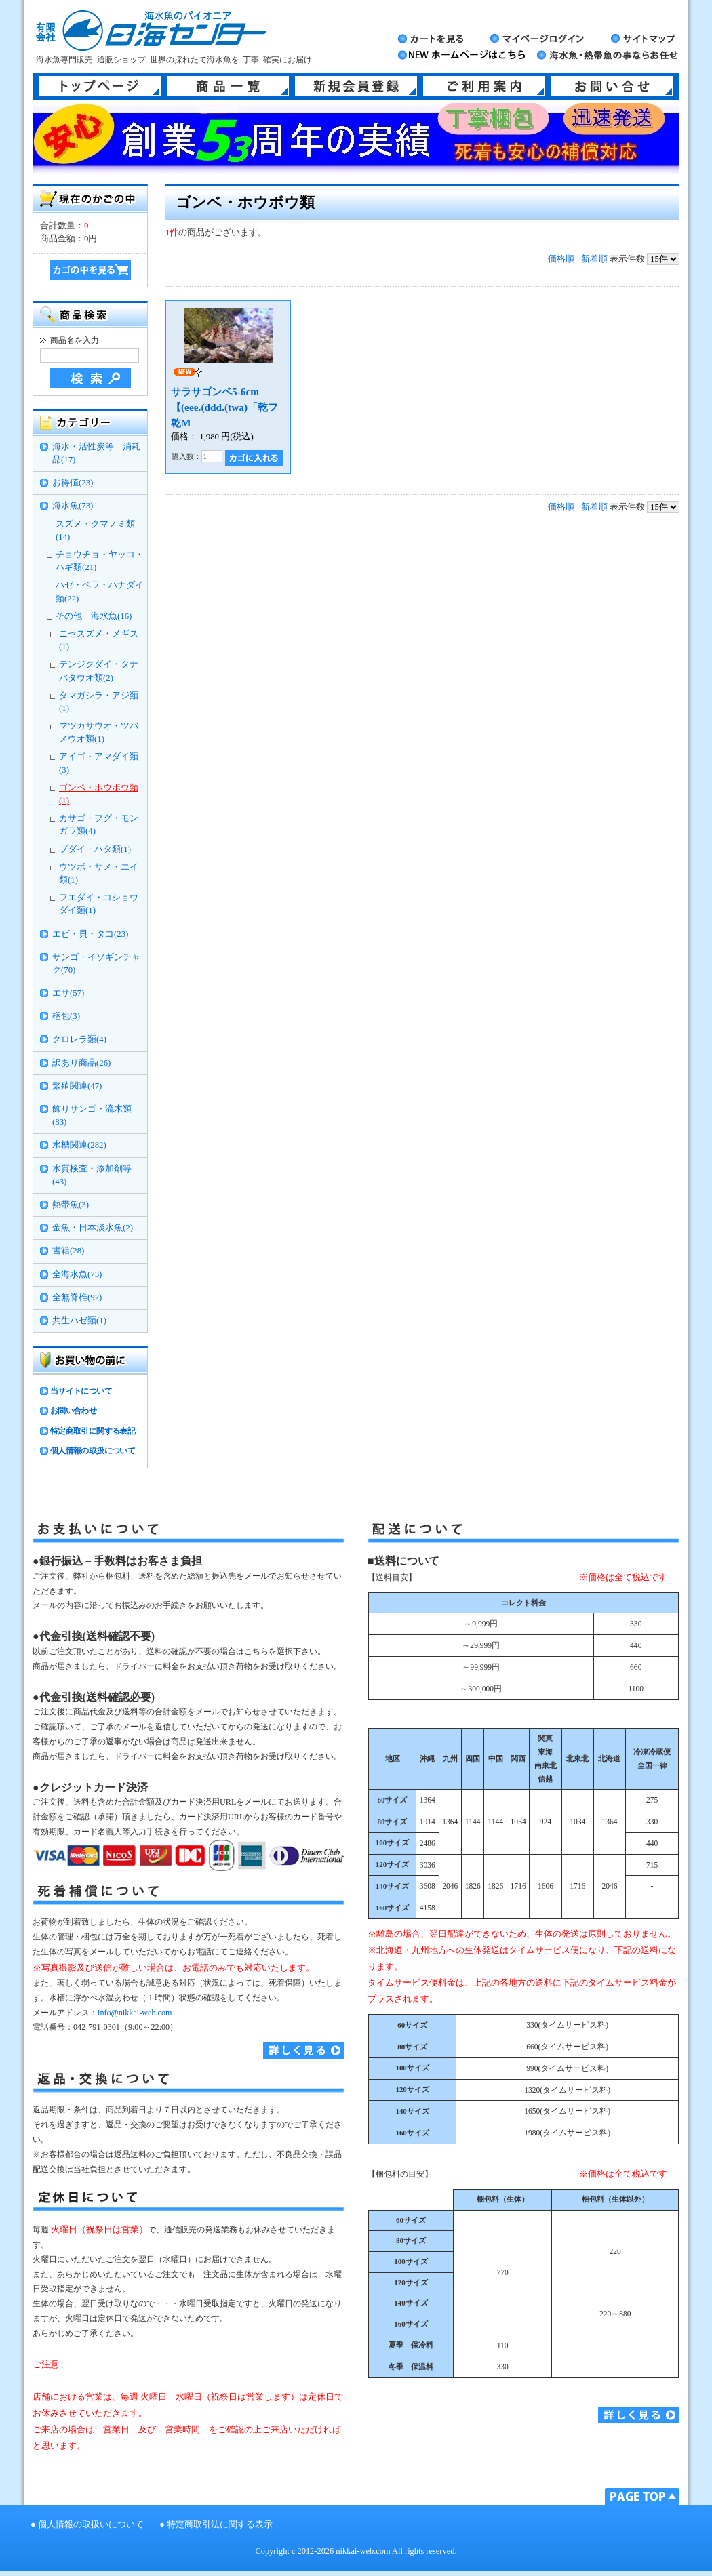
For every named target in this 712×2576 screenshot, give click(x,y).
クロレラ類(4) (79, 1039)
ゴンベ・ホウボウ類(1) (98, 794)
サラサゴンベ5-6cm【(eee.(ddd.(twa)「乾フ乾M (224, 407)
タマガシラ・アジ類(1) (98, 702)
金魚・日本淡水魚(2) (92, 1227)
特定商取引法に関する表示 (220, 2524)
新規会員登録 (356, 86)
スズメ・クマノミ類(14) (95, 530)
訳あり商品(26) (81, 1063)
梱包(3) (66, 1016)
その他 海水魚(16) (94, 616)
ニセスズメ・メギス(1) (98, 640)
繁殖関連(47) (77, 1086)
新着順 (594, 259)
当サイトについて (81, 1391)
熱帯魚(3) (70, 1204)
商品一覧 (228, 86)
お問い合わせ (73, 1410)
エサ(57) (68, 993)
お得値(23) (72, 482)
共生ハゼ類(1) (79, 1320)
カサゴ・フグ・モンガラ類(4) (98, 824)
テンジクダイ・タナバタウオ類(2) (98, 671)
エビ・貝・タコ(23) (90, 934)
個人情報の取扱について (92, 1450)
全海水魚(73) (77, 1274)
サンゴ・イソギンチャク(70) (96, 963)
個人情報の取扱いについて (91, 2524)
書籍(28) (68, 1250)
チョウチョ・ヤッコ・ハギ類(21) (100, 561)
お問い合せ (612, 86)
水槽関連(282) (79, 1145)
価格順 (561, 259)
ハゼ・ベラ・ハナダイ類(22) (100, 591)
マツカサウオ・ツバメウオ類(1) (98, 732)
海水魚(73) (72, 505)
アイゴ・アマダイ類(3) (98, 763)
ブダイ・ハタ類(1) (95, 849)
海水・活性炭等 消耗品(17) (96, 453)
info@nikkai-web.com (135, 2012)
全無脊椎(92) (77, 1297)
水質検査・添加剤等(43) (92, 1175)
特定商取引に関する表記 (92, 1431)
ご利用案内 (484, 86)
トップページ (100, 86)
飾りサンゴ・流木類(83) (92, 1115)
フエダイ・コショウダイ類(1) (98, 904)
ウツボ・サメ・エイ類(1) (98, 873)
